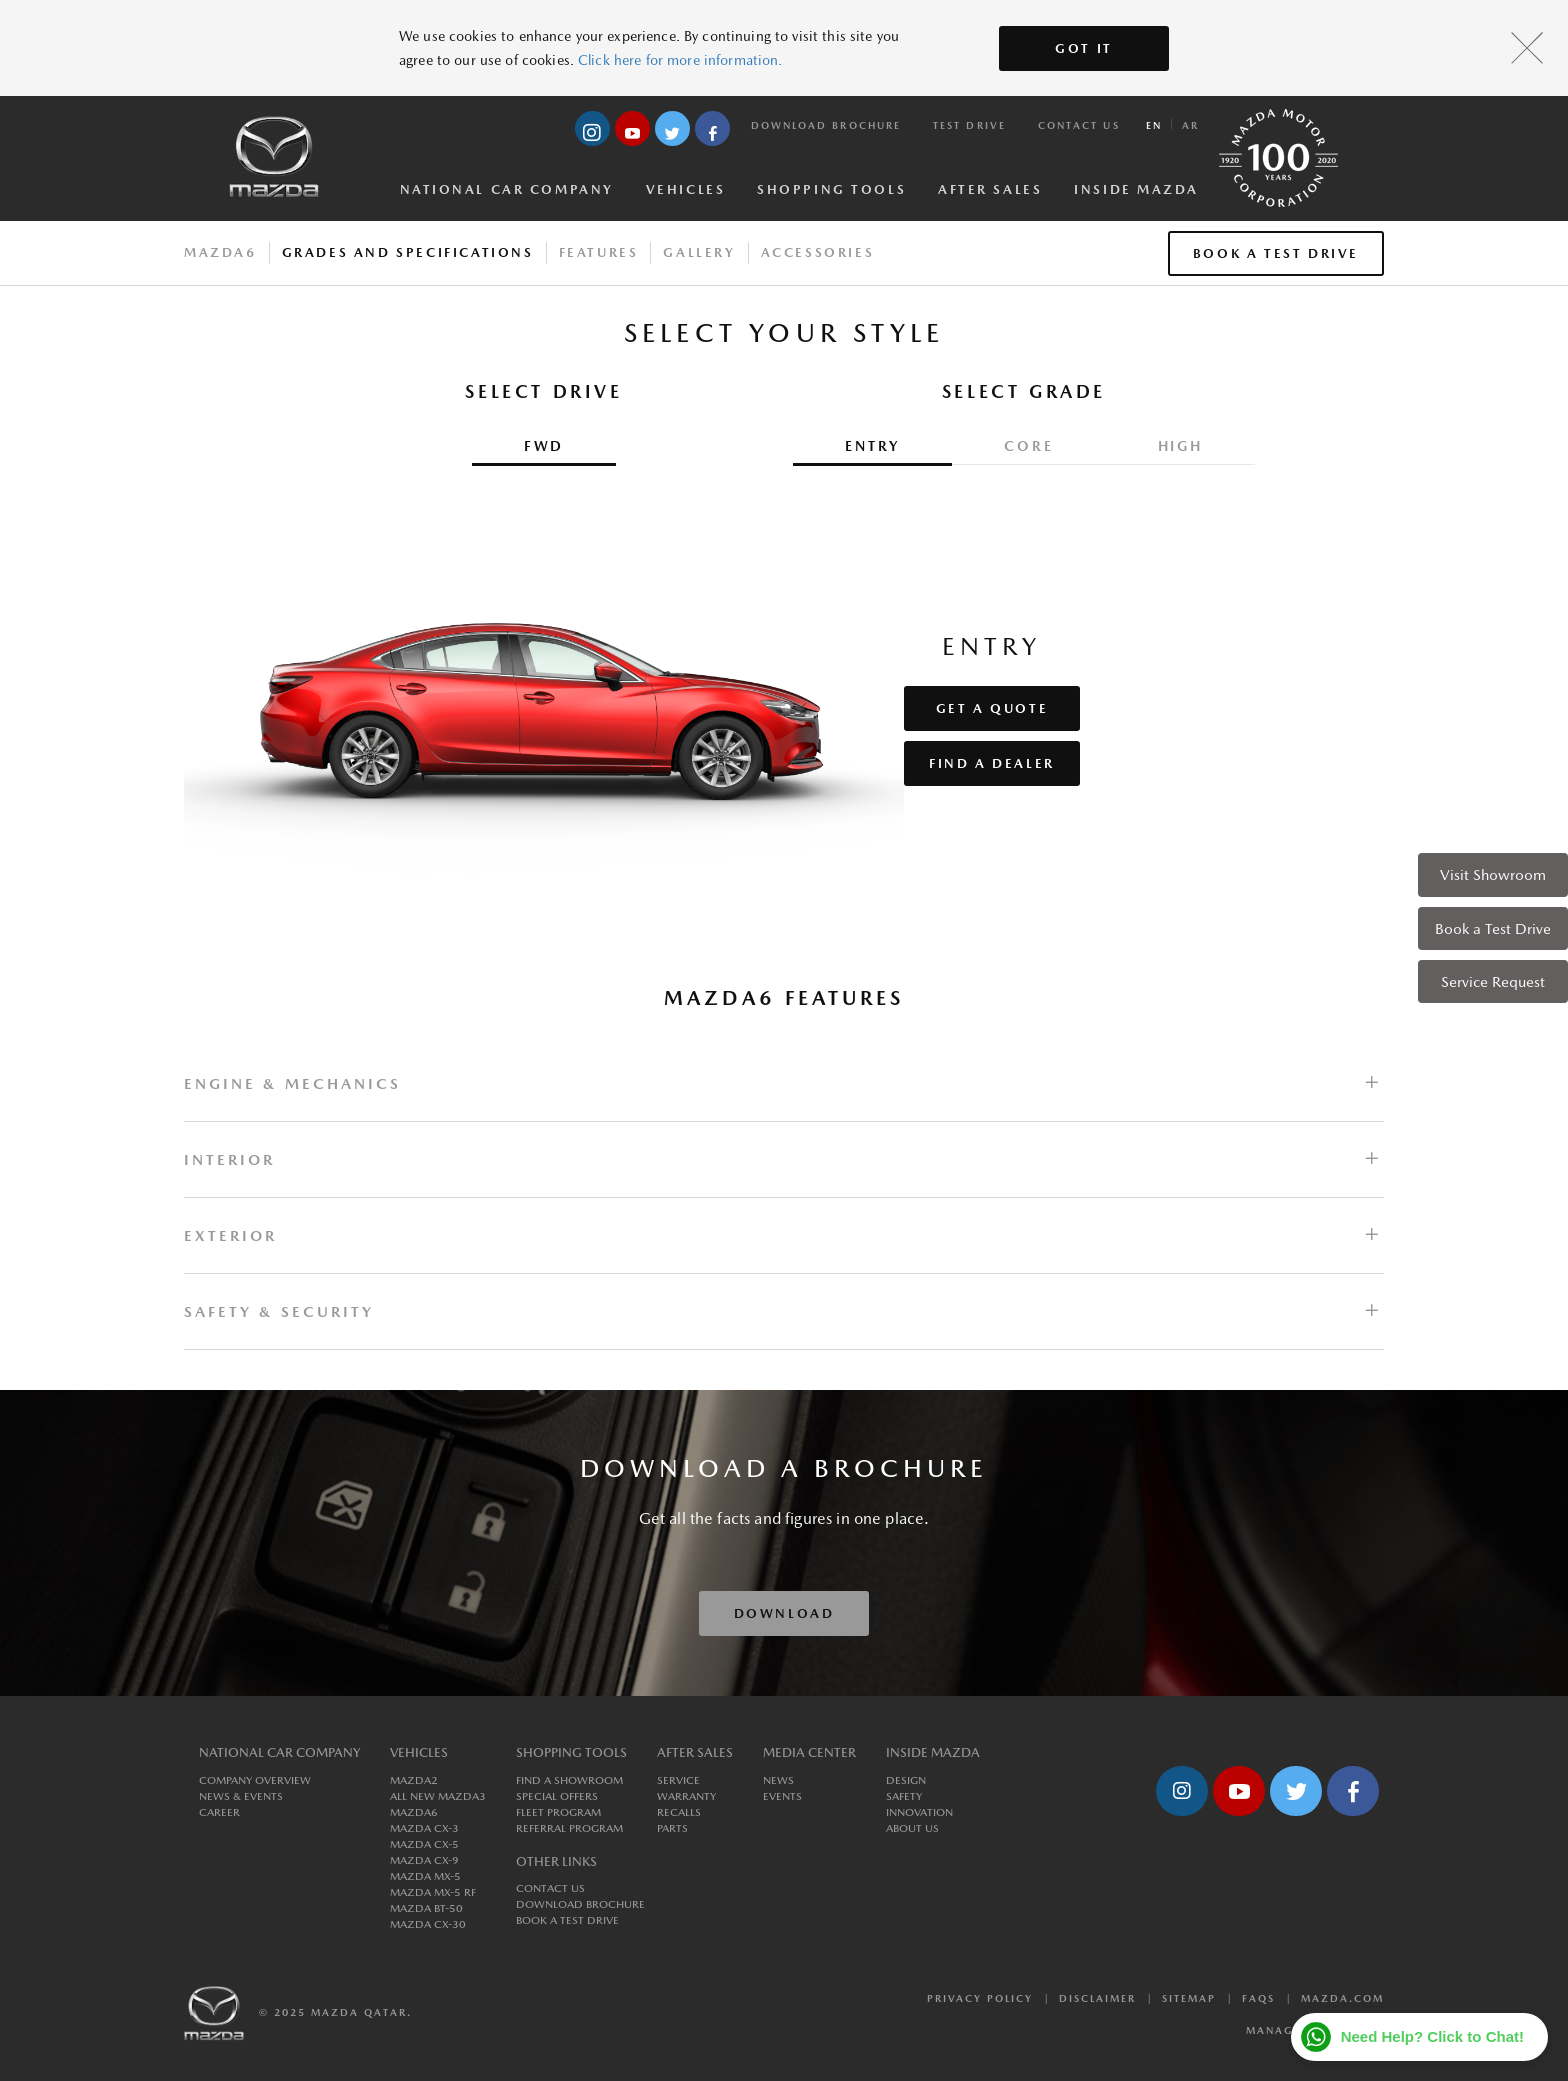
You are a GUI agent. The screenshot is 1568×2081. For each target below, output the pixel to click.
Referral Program (569, 1828)
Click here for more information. (680, 60)
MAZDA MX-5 (425, 1876)
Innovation (919, 1812)
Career (219, 1812)
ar (1190, 125)
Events (782, 1796)
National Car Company (507, 189)
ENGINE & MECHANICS (292, 1083)
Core (1028, 446)
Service (678, 1780)
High (1180, 446)
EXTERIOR (230, 1235)
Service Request (1493, 981)
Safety (904, 1796)
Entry (872, 446)
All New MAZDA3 (438, 1796)
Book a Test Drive (1493, 928)
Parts (672, 1828)
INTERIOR (229, 1159)
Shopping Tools (831, 189)
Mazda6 (220, 252)
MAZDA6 (414, 1812)
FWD (544, 446)
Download (784, 1613)
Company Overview (255, 1780)
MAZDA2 (414, 1780)
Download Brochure (826, 125)
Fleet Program (558, 1812)
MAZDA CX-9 (424, 1860)
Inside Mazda (1136, 189)
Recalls (679, 1812)
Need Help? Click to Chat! (1432, 2036)
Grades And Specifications (408, 252)
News (778, 1780)
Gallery (699, 252)
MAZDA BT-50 (426, 1908)
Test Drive (969, 125)
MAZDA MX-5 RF (433, 1892)
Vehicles (685, 189)
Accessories (818, 252)
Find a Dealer (992, 763)
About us (912, 1828)
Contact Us (1079, 125)
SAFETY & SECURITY (279, 1311)
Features (599, 252)
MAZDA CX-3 (424, 1828)
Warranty (686, 1796)
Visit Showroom (1493, 874)
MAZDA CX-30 (428, 1924)
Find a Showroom (569, 1780)
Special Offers (557, 1796)
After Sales (990, 189)
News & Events (241, 1796)
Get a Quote (992, 708)
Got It (1084, 48)
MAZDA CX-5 (424, 1844)
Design (906, 1780)
